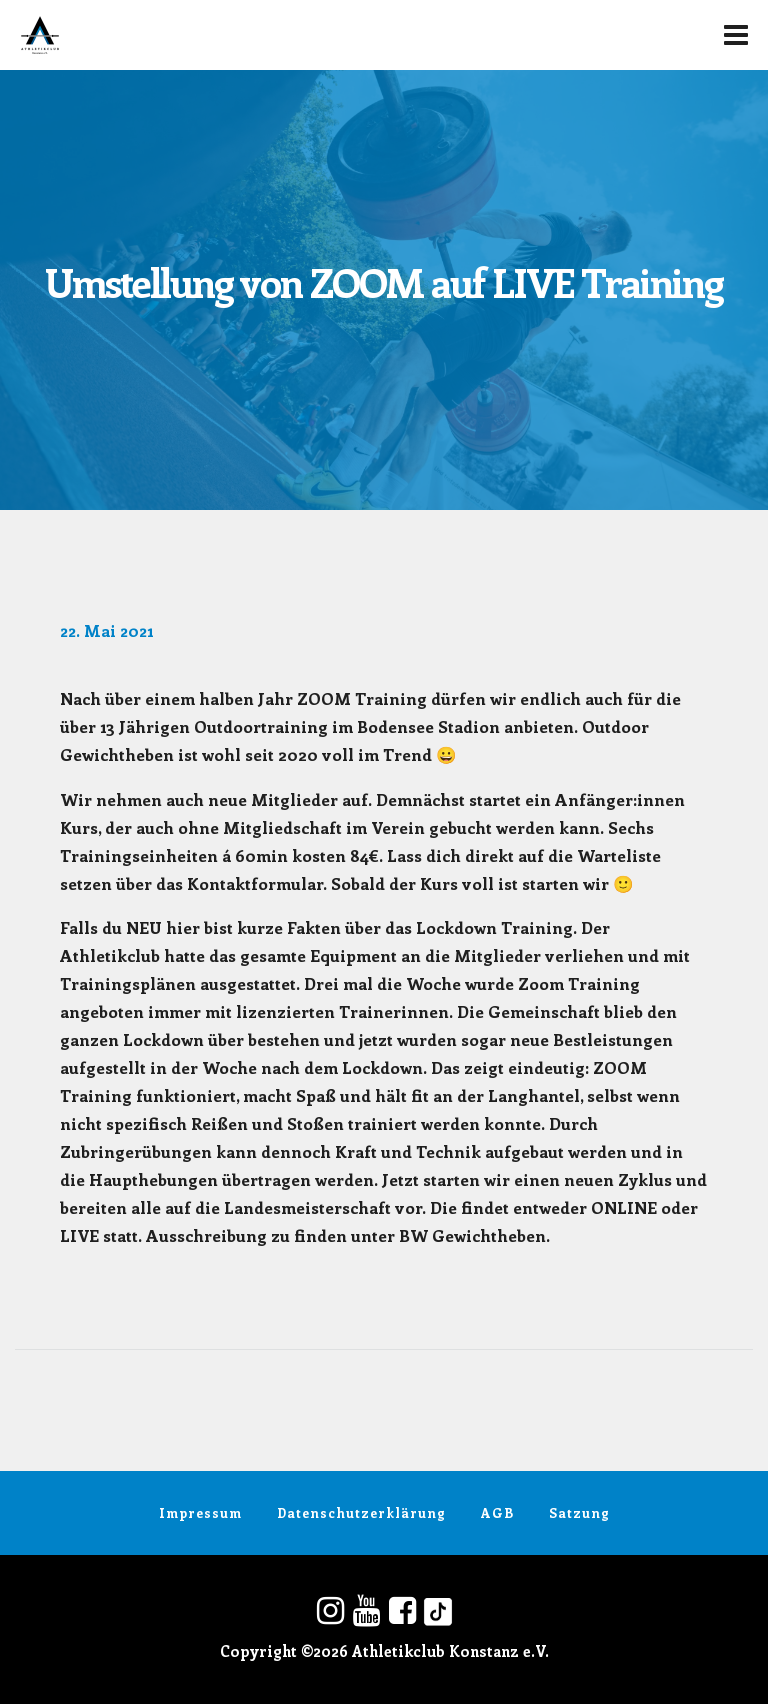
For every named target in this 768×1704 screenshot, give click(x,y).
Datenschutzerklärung (361, 1512)
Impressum (200, 1512)
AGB (497, 1512)
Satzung (579, 1512)
